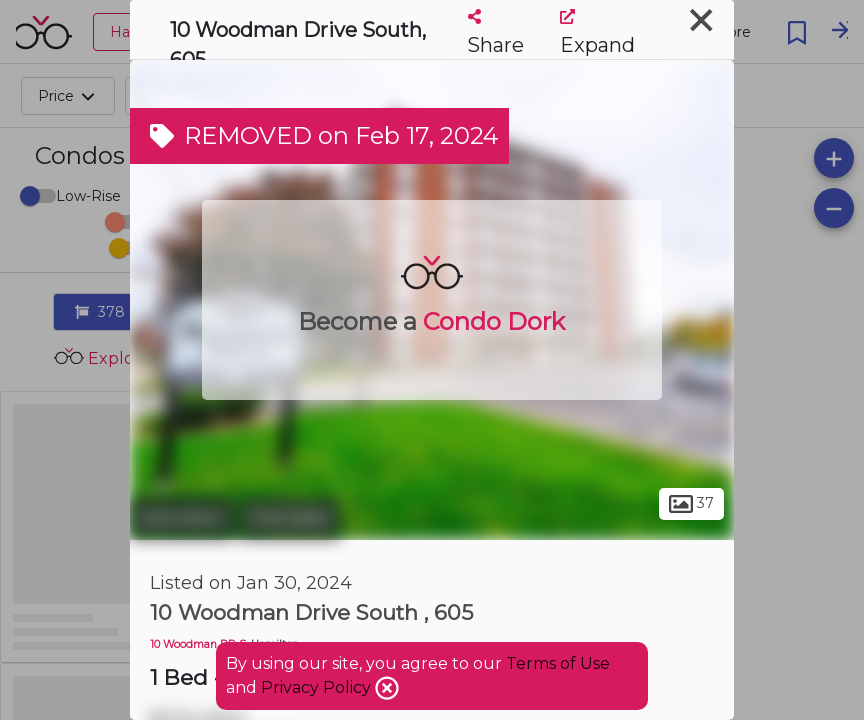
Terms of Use (558, 663)
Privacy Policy (318, 687)
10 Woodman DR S (198, 644)
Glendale (289, 518)
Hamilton (182, 518)
